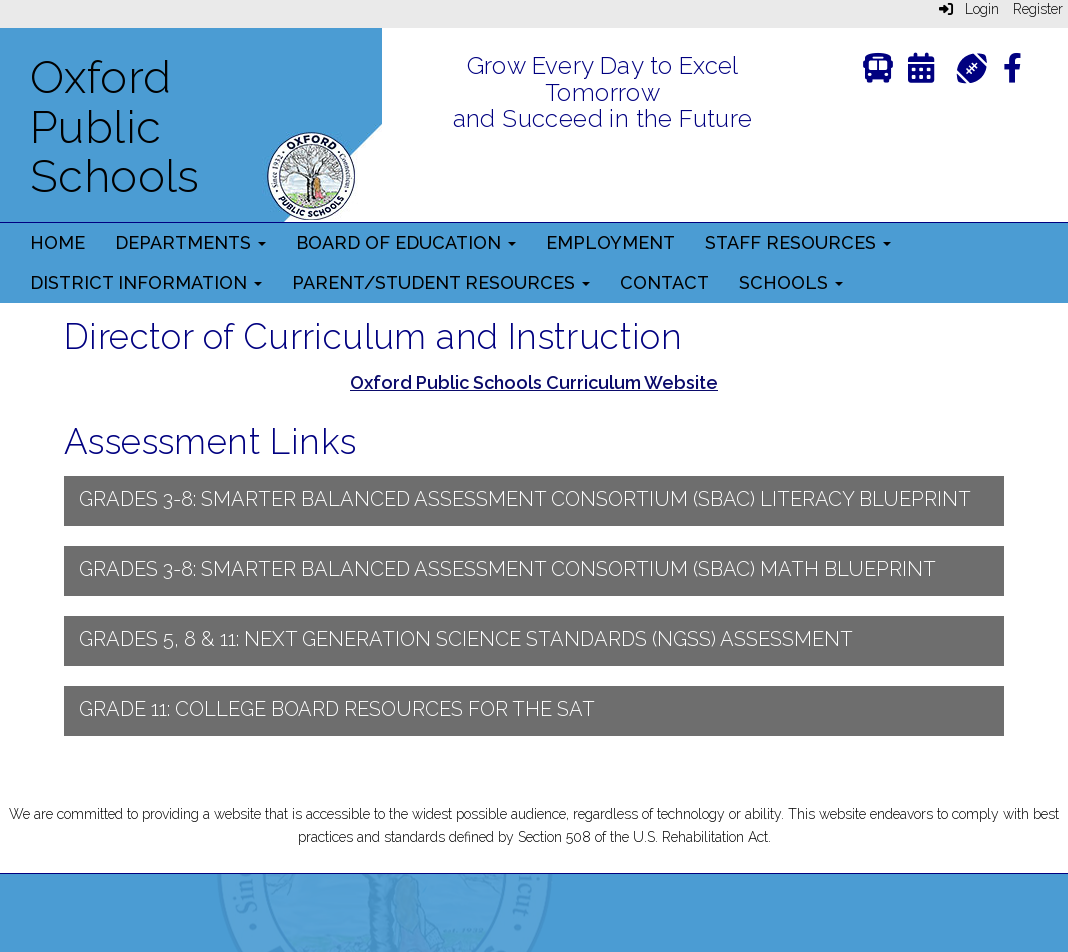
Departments (190, 242)
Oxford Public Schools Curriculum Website (534, 382)
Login (969, 9)
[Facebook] (1012, 72)
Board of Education (406, 242)
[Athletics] (971, 66)
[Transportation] (878, 72)
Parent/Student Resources (441, 282)
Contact (664, 282)
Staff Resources (798, 242)
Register (1038, 9)
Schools (791, 282)
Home (57, 242)
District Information (146, 282)
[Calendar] (921, 72)
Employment (610, 242)
